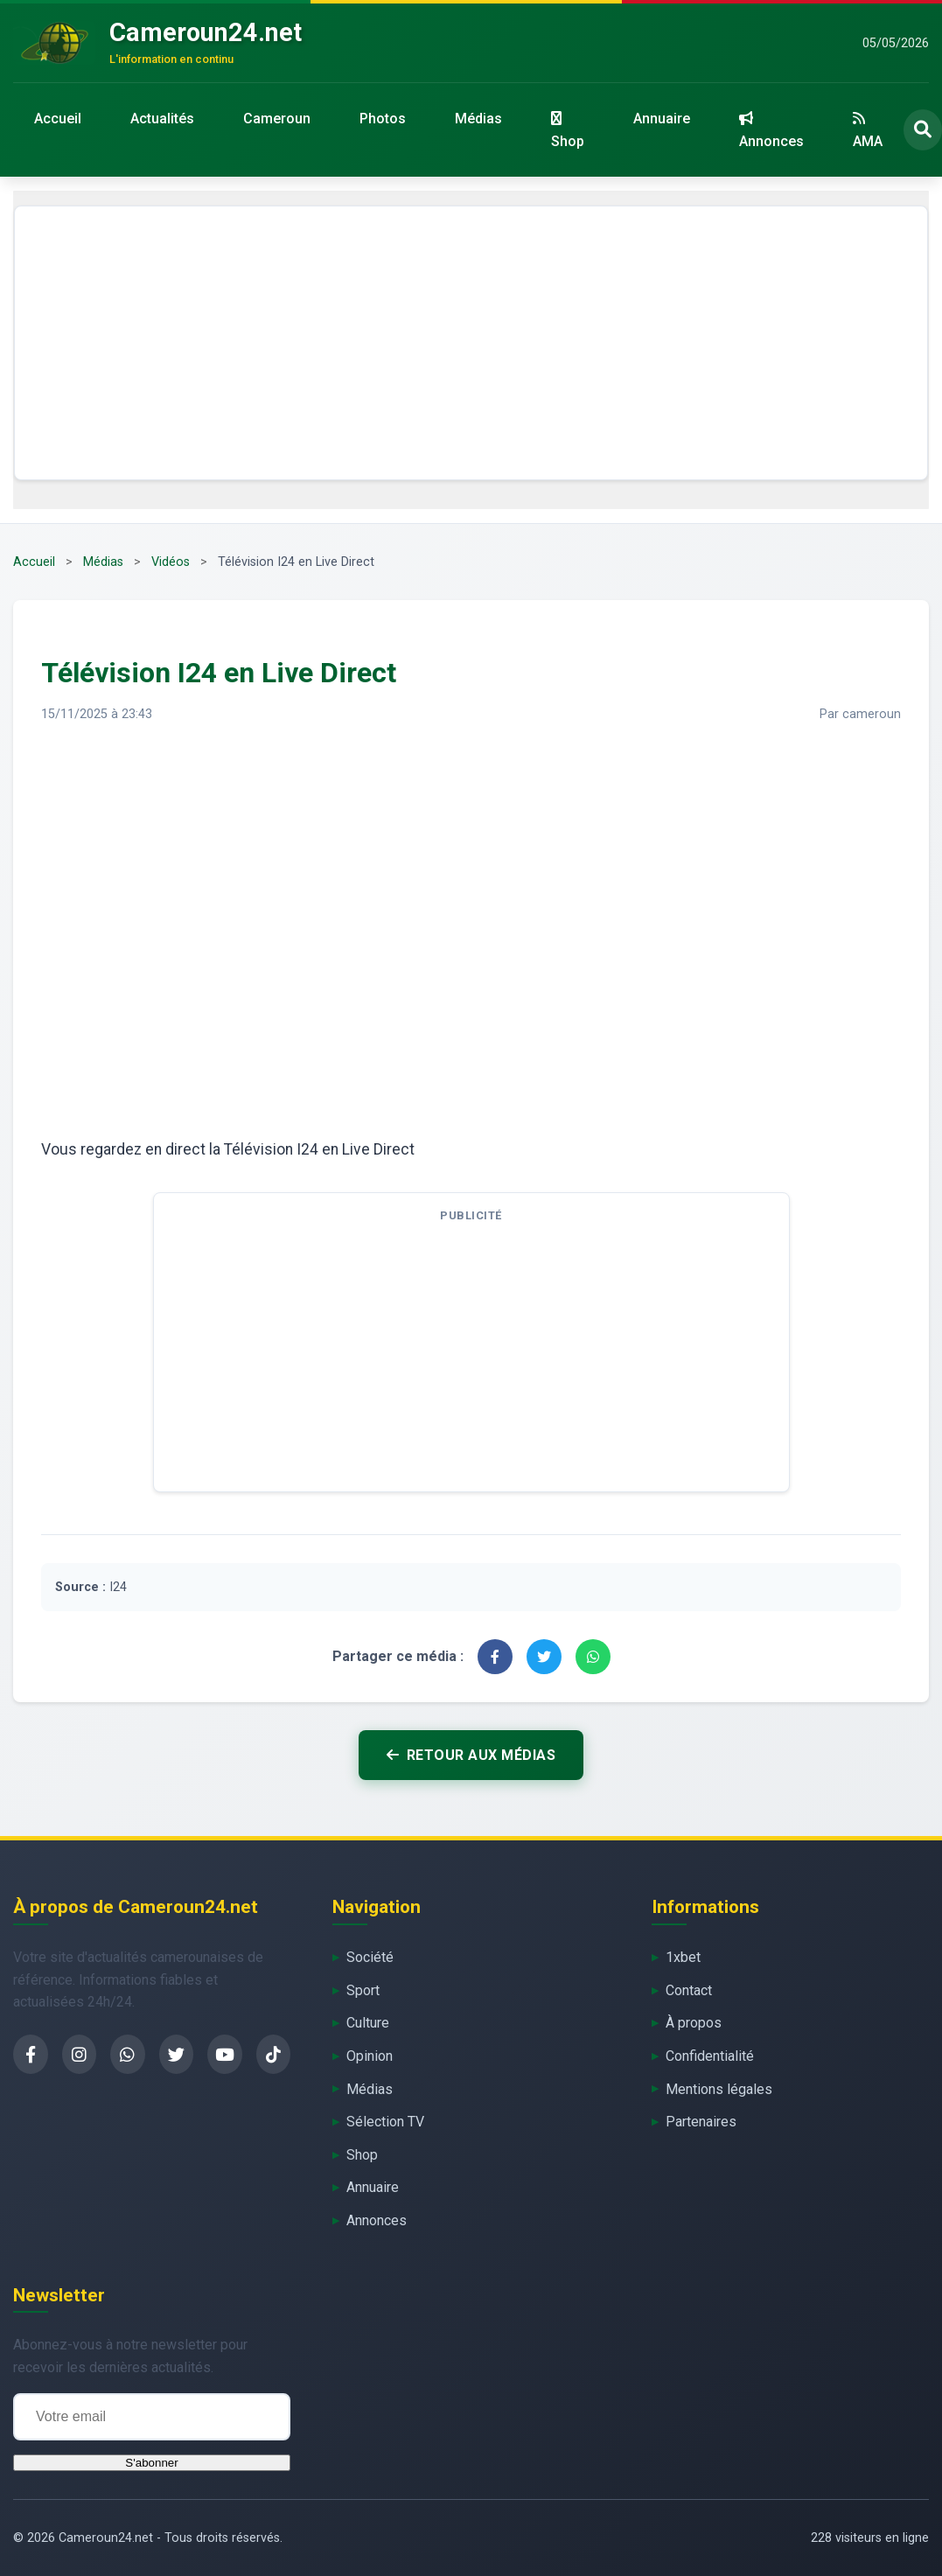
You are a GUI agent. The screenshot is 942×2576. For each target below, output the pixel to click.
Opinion (369, 2056)
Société (370, 1957)
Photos (382, 118)
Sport (363, 1990)
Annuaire (661, 118)
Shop (567, 130)
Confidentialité (710, 2056)
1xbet (683, 1957)
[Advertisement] (471, 342)
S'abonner (151, 2462)
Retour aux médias (471, 1755)
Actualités (162, 118)
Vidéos (170, 562)
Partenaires (701, 2121)
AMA (868, 130)
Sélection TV (385, 2121)
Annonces (771, 130)
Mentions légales (719, 2089)
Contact (689, 1990)
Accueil (57, 118)
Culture (367, 2022)
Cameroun (277, 118)
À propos (694, 2022)
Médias (478, 118)
